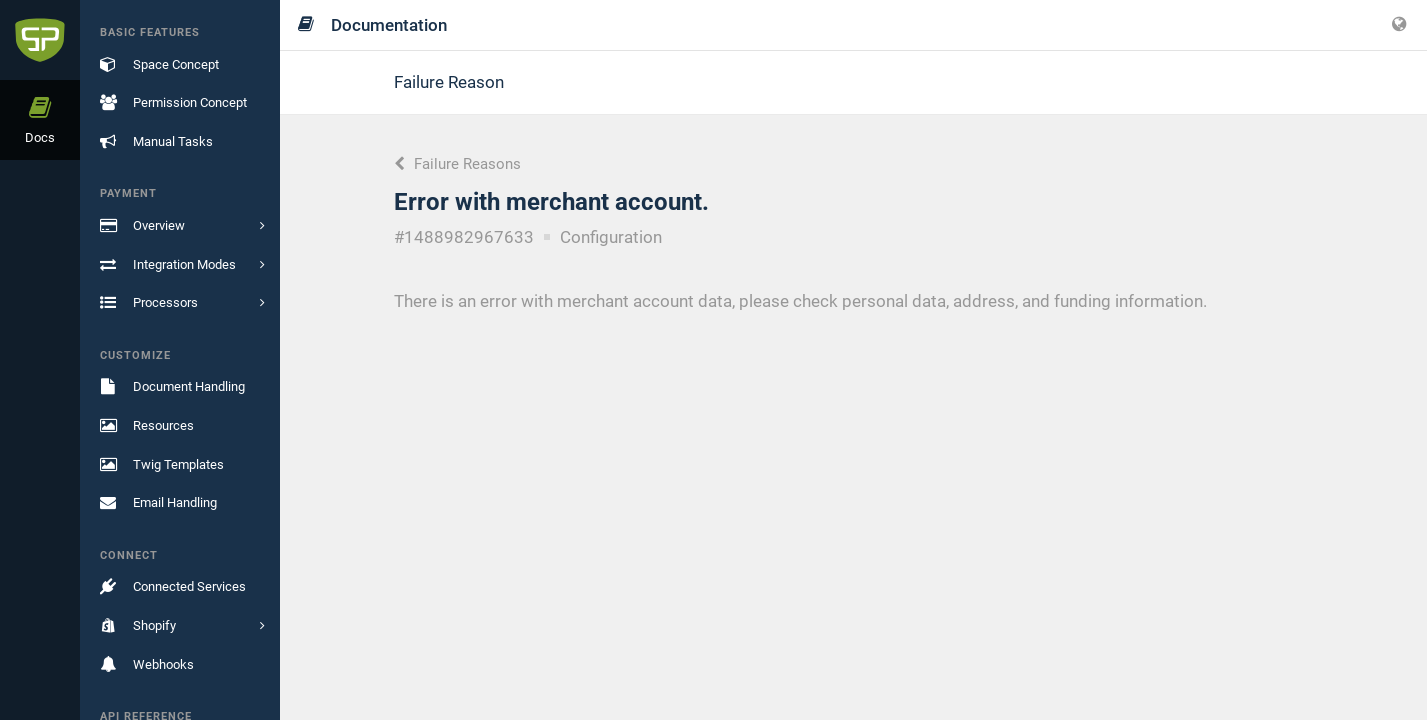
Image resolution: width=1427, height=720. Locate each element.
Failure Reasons (457, 164)
